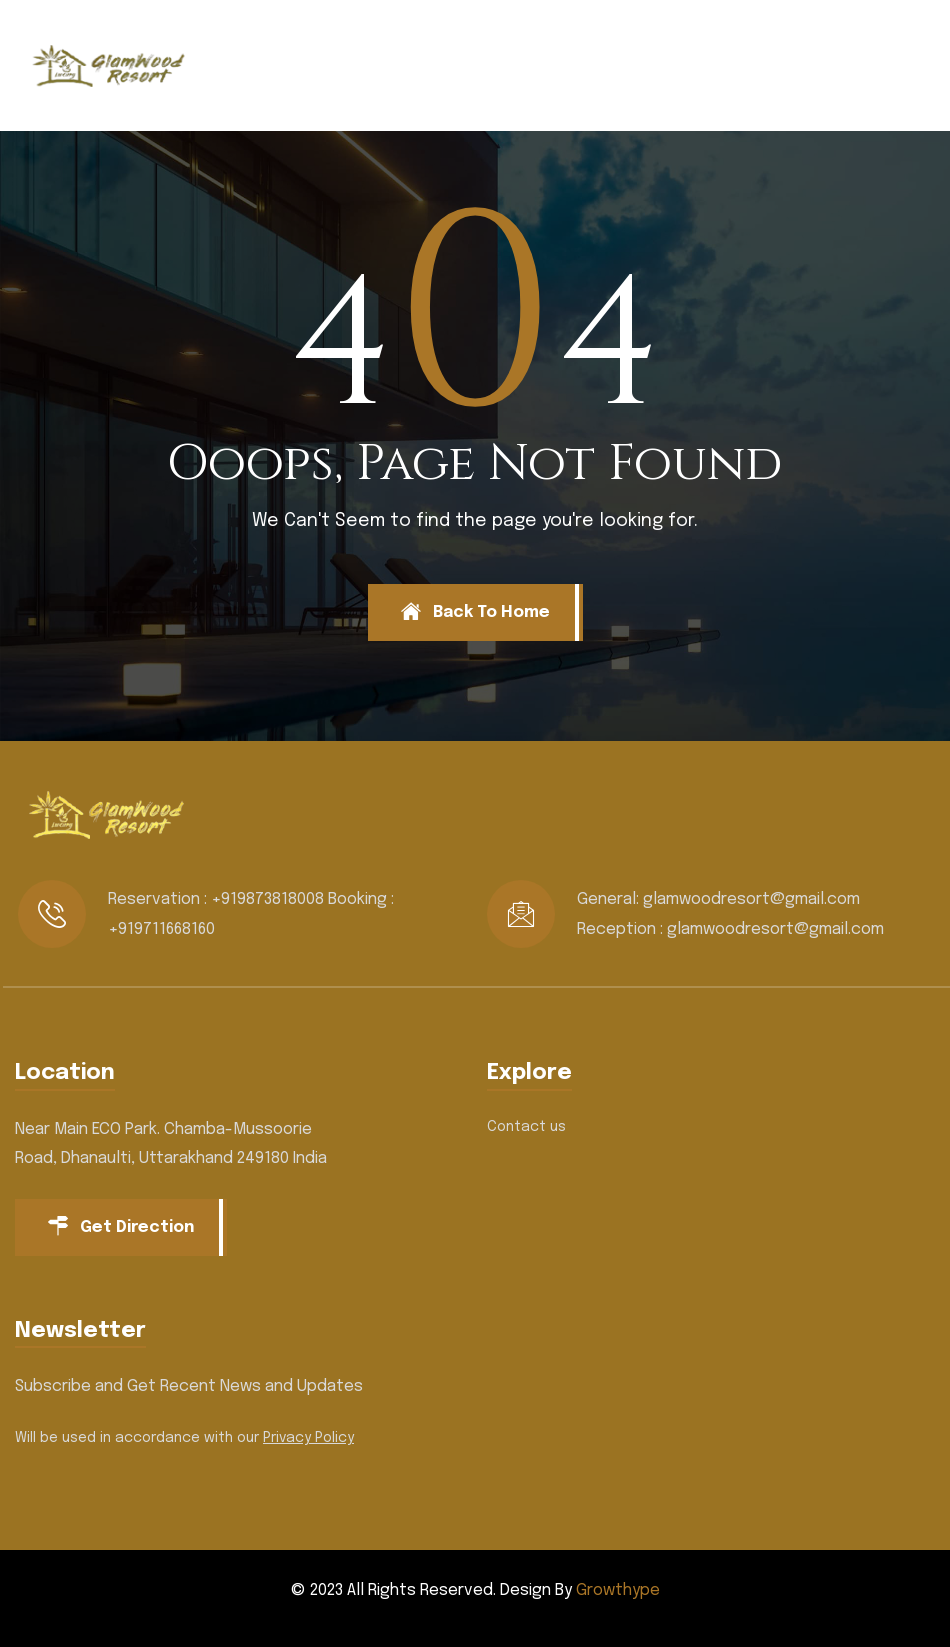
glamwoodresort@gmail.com (751, 899)
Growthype (618, 1590)
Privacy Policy (308, 1438)
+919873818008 (267, 899)
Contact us (526, 1127)
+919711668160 (161, 929)
